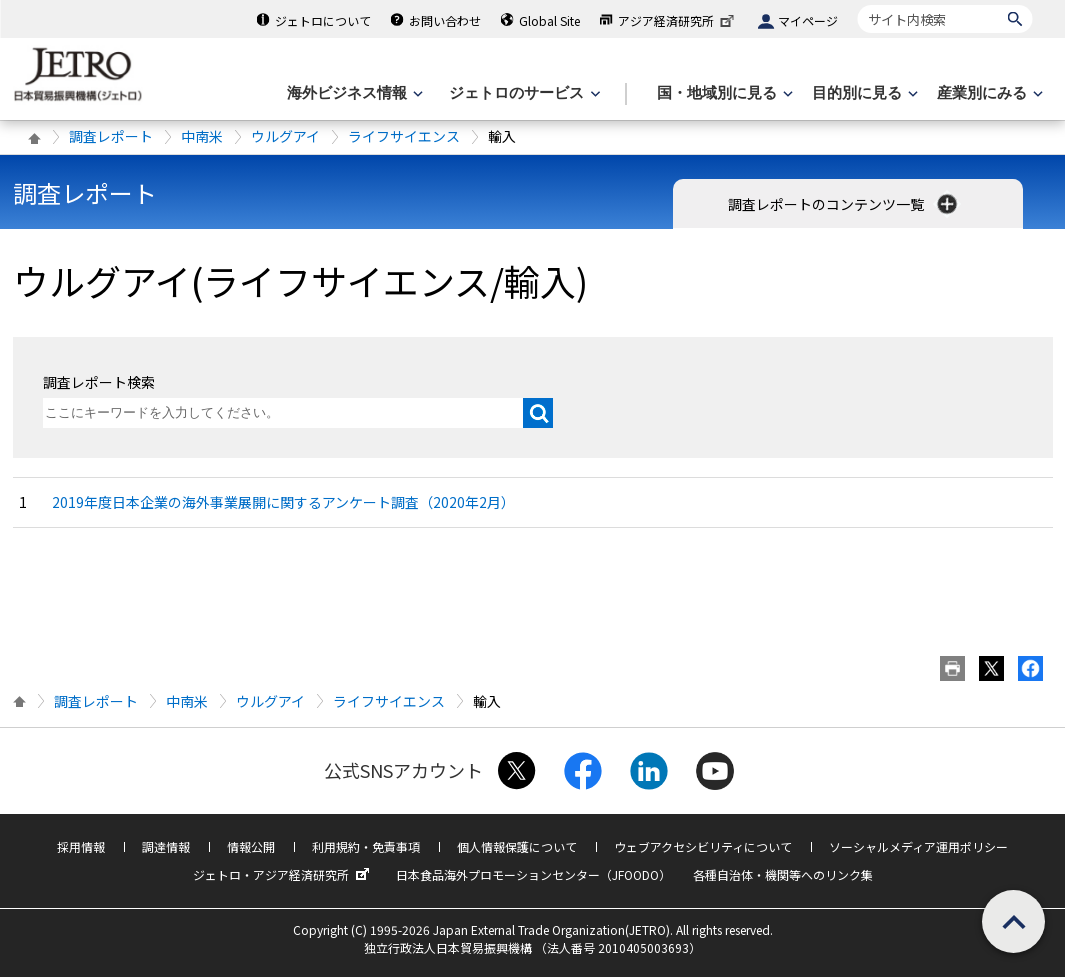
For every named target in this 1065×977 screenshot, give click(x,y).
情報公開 (251, 846)
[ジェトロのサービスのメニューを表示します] (522, 93)
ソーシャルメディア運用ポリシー (918, 846)
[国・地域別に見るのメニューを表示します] (723, 93)
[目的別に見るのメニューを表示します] (863, 93)
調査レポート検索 (99, 382)
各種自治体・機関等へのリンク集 (783, 874)
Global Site (549, 20)
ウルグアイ (285, 136)
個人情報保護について (517, 846)
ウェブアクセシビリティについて (703, 846)
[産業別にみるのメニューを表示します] (988, 93)
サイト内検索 (857, 4)
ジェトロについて (323, 20)
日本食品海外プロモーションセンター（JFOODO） (533, 874)
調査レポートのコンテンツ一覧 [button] (844, 204)
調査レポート (111, 136)
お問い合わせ (445, 20)
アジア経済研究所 (678, 20)
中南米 (202, 136)
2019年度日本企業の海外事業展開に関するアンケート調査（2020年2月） (283, 502)
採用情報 (81, 846)
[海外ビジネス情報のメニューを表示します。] (353, 93)
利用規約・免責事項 (366, 846)
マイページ (808, 20)
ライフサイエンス (404, 136)
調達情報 (166, 846)
